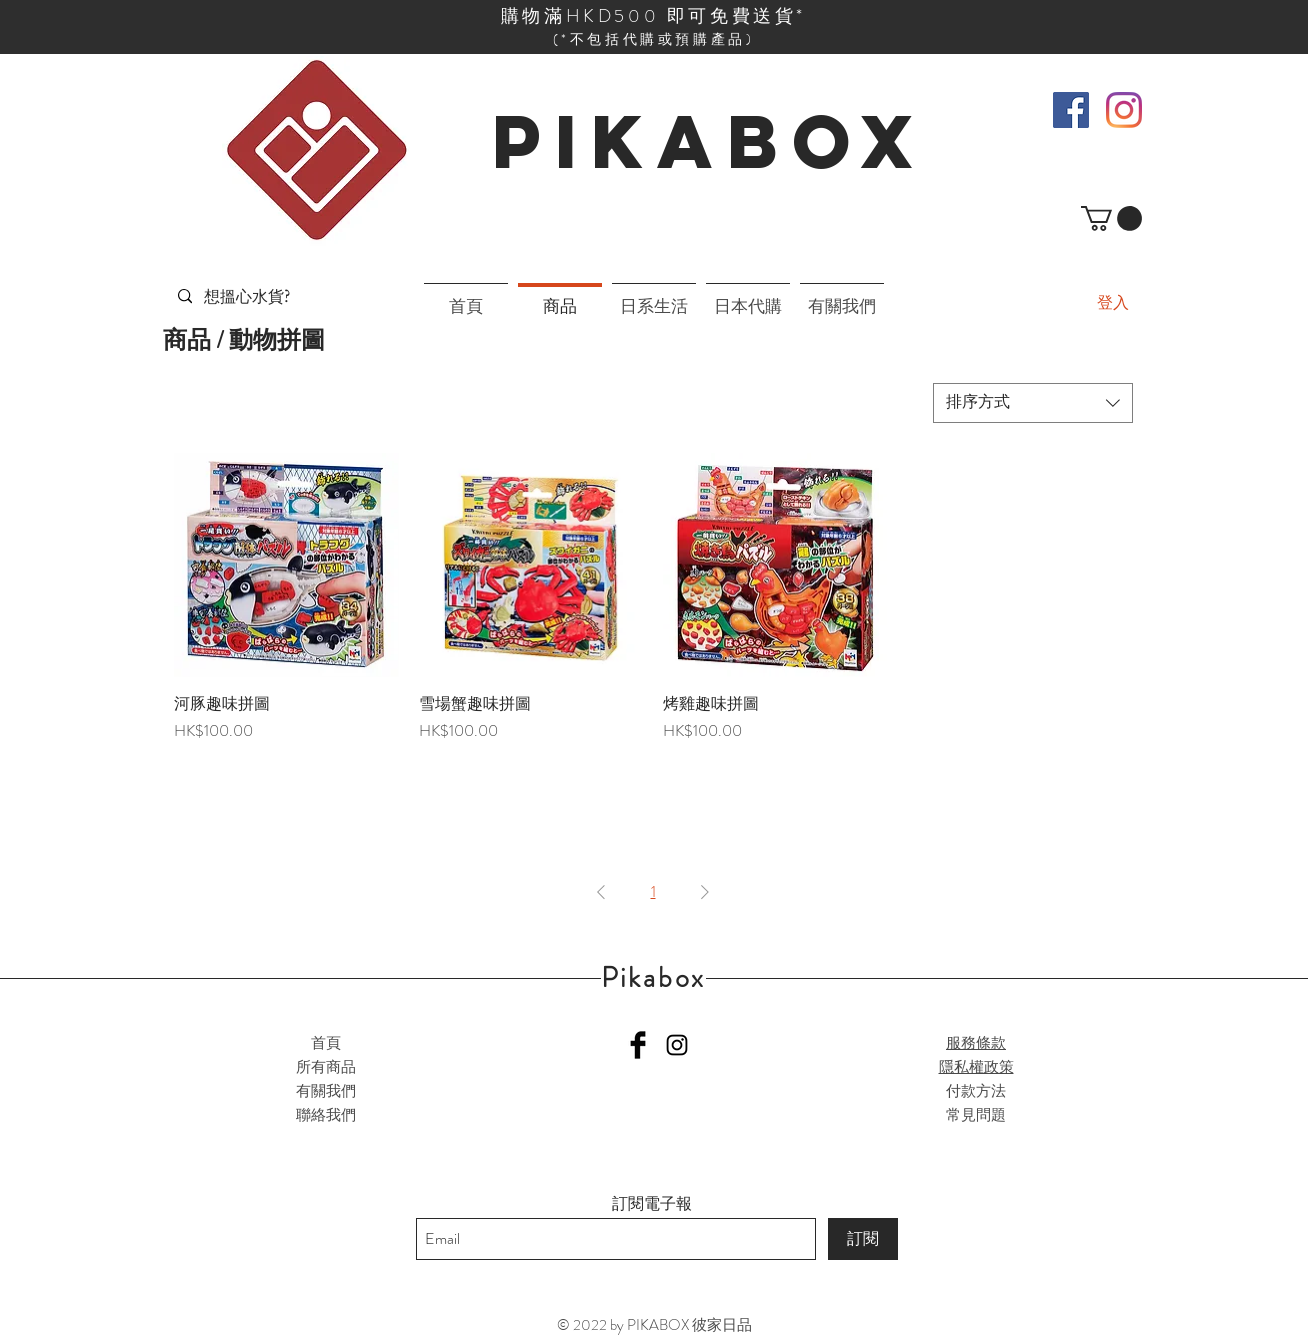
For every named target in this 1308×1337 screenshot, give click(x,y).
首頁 (326, 1043)
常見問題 (976, 1115)
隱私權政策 (976, 1067)
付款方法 (976, 1091)
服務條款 (976, 1043)
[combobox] (1033, 403)
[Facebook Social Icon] (1071, 110)
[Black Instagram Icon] (677, 1045)
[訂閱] (863, 1239)
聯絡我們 (326, 1115)
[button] (1111, 218)
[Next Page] (705, 892)
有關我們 (326, 1091)
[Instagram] (1124, 110)
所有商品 (326, 1067)
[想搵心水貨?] (249, 296)
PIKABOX (709, 141)
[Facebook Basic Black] (638, 1045)
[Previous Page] (601, 892)
